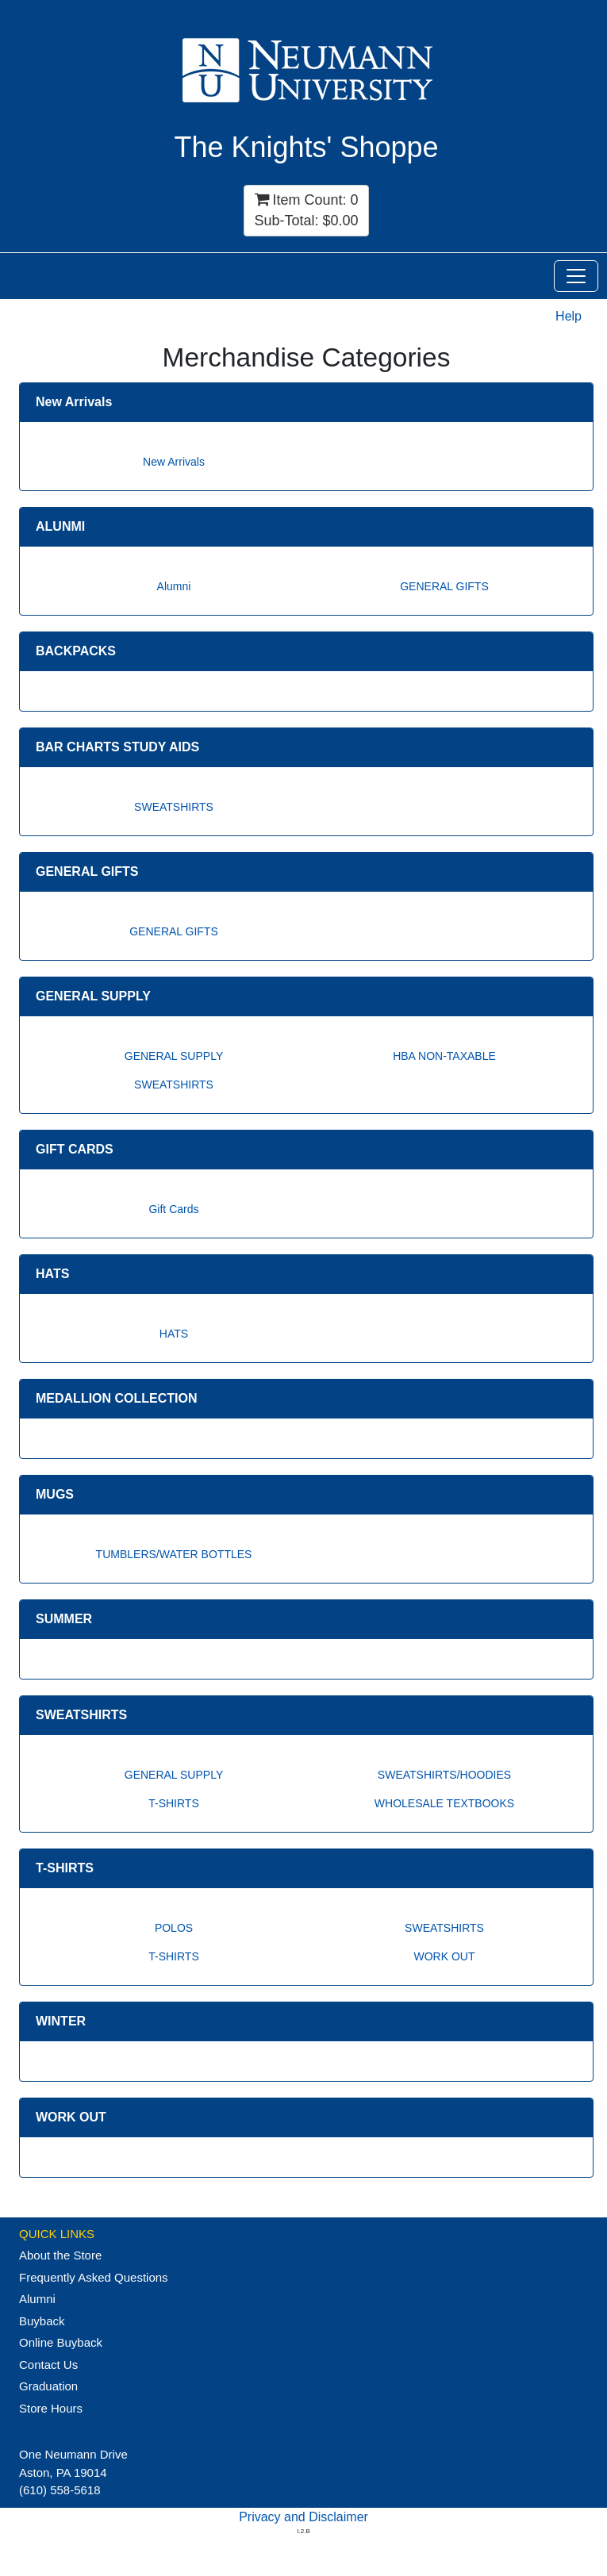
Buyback (42, 2321)
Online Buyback (60, 2342)
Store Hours (51, 2408)
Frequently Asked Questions (93, 2277)
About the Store (60, 2255)
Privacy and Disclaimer (303, 2517)
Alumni (37, 2298)
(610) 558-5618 (60, 2490)
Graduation (48, 2386)
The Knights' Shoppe (306, 147)
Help (568, 316)
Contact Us (48, 2364)
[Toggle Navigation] (576, 276)
